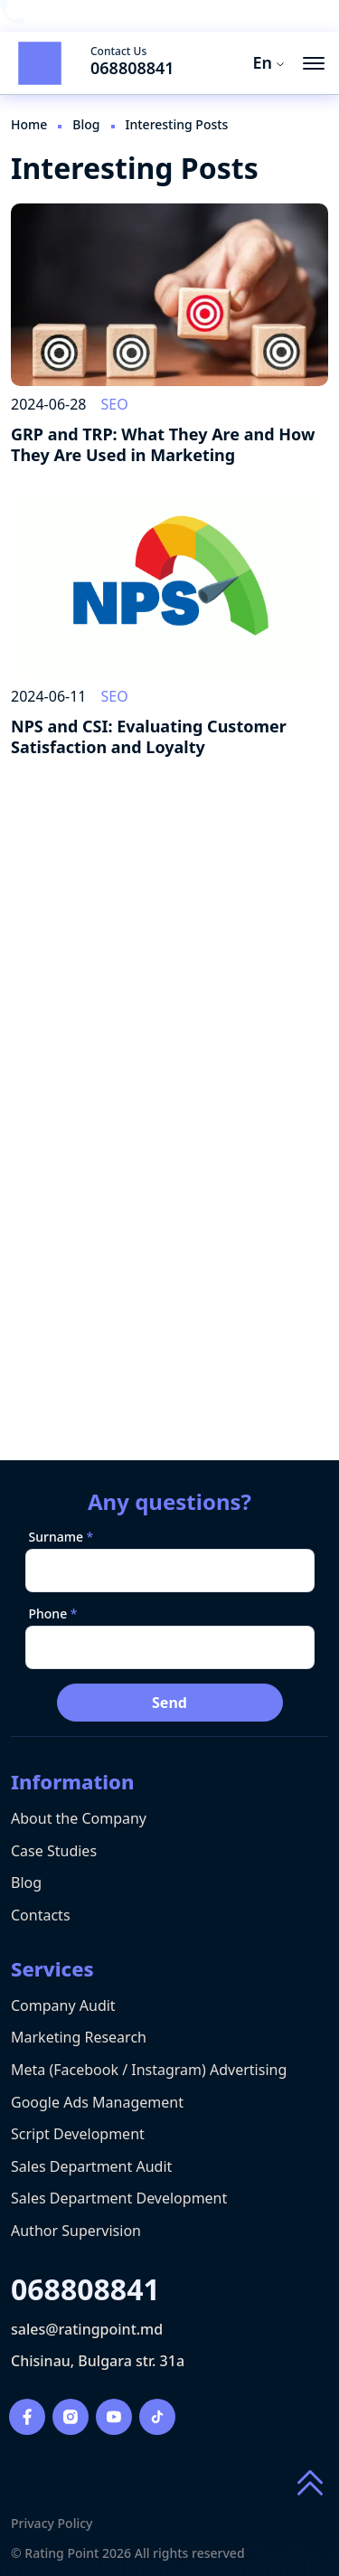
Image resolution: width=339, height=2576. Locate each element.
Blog (26, 1882)
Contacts (41, 1915)
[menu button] (313, 63)
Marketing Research (78, 2037)
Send (169, 1703)
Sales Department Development (119, 2198)
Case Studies (54, 1851)
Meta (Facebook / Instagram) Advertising (149, 2070)
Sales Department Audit (91, 2166)
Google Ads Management (97, 2102)
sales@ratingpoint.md (87, 2329)
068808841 (132, 68)
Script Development (78, 2134)
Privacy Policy (51, 2524)
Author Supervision (76, 2231)
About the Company (78, 1818)
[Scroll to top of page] (310, 2484)
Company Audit (63, 2005)
